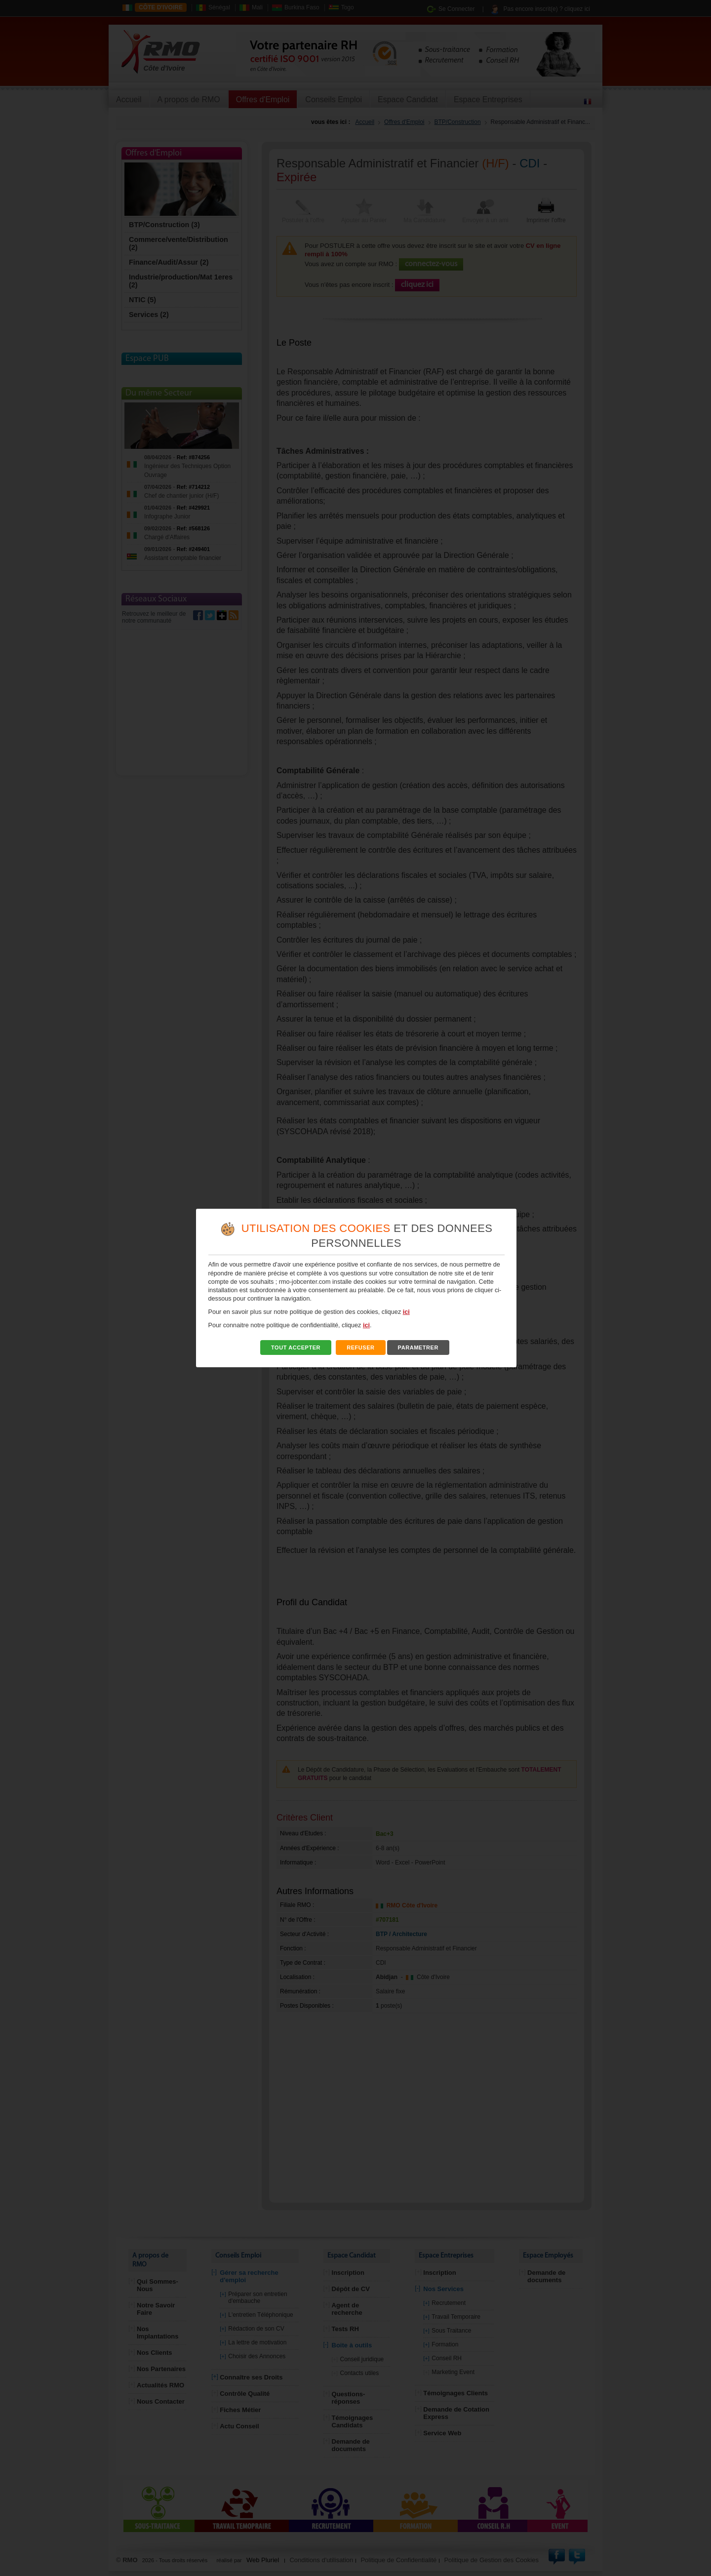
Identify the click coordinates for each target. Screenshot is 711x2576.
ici (406, 1311)
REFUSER (360, 1347)
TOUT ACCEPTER (296, 1347)
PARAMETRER (418, 1347)
